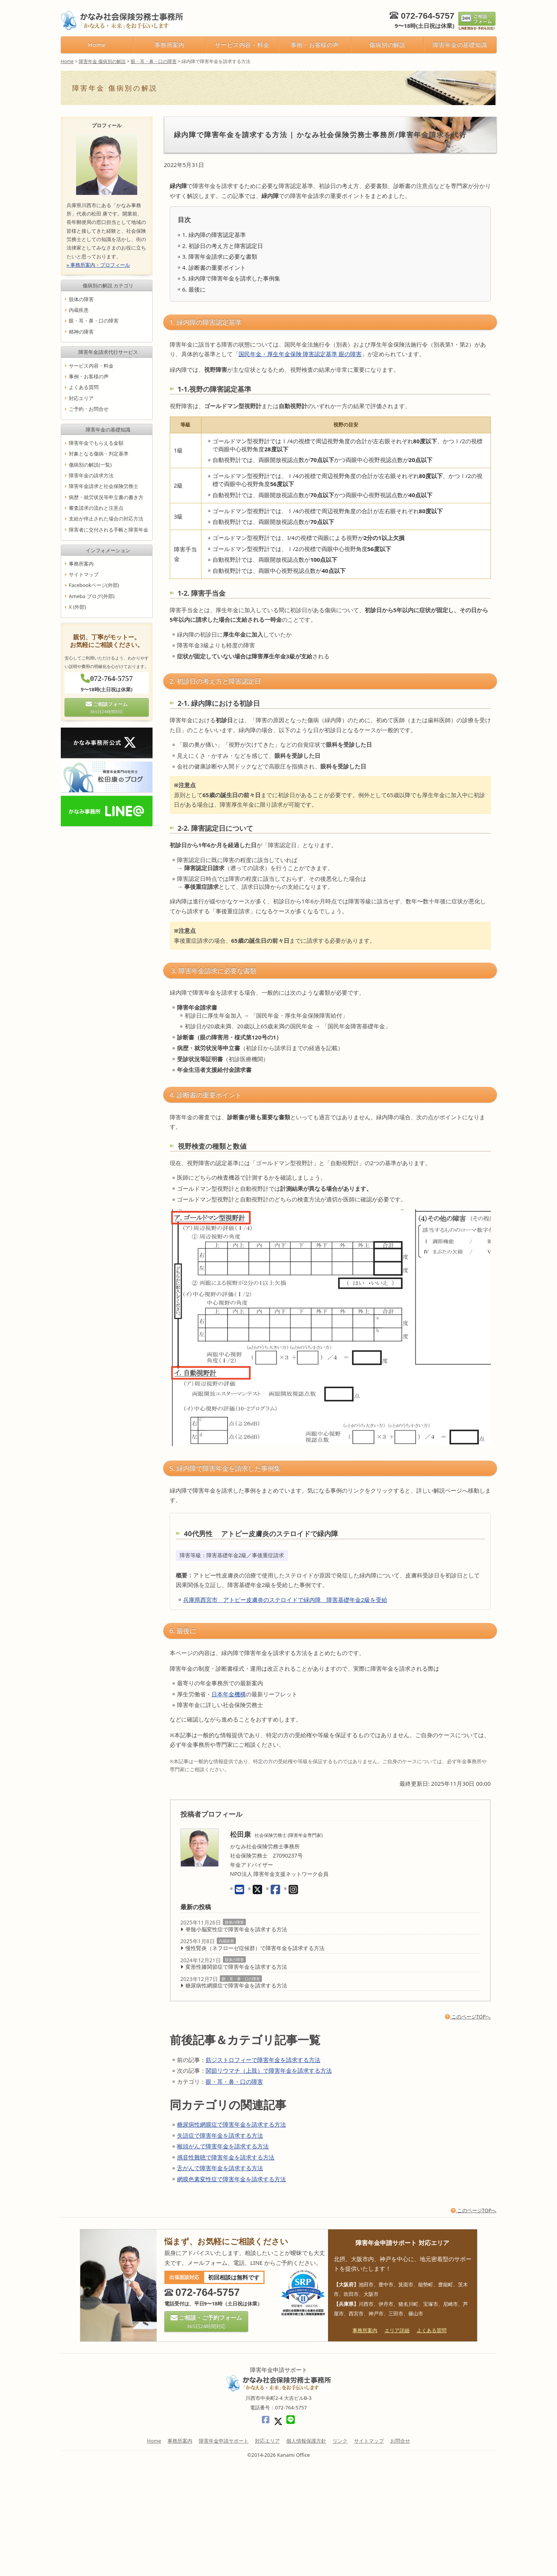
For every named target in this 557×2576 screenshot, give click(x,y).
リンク (340, 2440)
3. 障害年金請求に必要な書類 (220, 256)
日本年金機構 (228, 1694)
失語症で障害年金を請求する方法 (220, 2135)
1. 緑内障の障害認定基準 (214, 234)
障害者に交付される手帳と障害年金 (108, 529)
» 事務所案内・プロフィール (98, 264)
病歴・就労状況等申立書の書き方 (106, 497)
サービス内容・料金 (242, 44)
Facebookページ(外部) (94, 585)
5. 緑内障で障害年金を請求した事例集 (231, 278)
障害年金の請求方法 (91, 475)
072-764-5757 (427, 16)
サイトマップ (84, 574)
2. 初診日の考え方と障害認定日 (222, 246)
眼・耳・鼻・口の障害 (241, 1978)
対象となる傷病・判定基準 (98, 454)
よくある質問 (84, 387)
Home (97, 44)
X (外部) (77, 606)
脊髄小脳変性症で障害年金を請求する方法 (236, 1929)
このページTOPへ (467, 2016)
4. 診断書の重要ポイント (214, 267)
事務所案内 (169, 44)
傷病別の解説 (387, 44)
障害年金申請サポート (223, 2440)
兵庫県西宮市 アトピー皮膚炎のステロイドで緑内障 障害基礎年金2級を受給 (285, 1599)
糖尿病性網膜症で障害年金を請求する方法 (236, 1985)
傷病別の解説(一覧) (90, 464)
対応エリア (81, 398)
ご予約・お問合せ (89, 408)
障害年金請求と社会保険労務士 (103, 486)
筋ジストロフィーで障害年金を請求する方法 (263, 2060)
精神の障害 (81, 331)
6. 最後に (194, 289)
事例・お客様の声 (315, 44)
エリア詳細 (397, 2330)
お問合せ (400, 2440)
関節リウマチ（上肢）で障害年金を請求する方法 (269, 2070)
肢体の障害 (234, 1922)
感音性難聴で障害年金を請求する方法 (225, 2157)
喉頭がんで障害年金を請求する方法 (223, 2146)
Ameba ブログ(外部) (92, 596)
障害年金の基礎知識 (460, 44)
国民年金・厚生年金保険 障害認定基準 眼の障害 (300, 354)
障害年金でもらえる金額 (96, 442)
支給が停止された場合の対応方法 (106, 519)
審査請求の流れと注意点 (96, 507)
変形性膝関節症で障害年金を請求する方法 (236, 1966)
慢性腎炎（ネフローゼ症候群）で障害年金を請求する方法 (255, 1948)
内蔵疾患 (226, 1941)
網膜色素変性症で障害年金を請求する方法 (231, 2179)
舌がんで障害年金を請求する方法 (220, 2168)
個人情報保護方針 (306, 2440)
